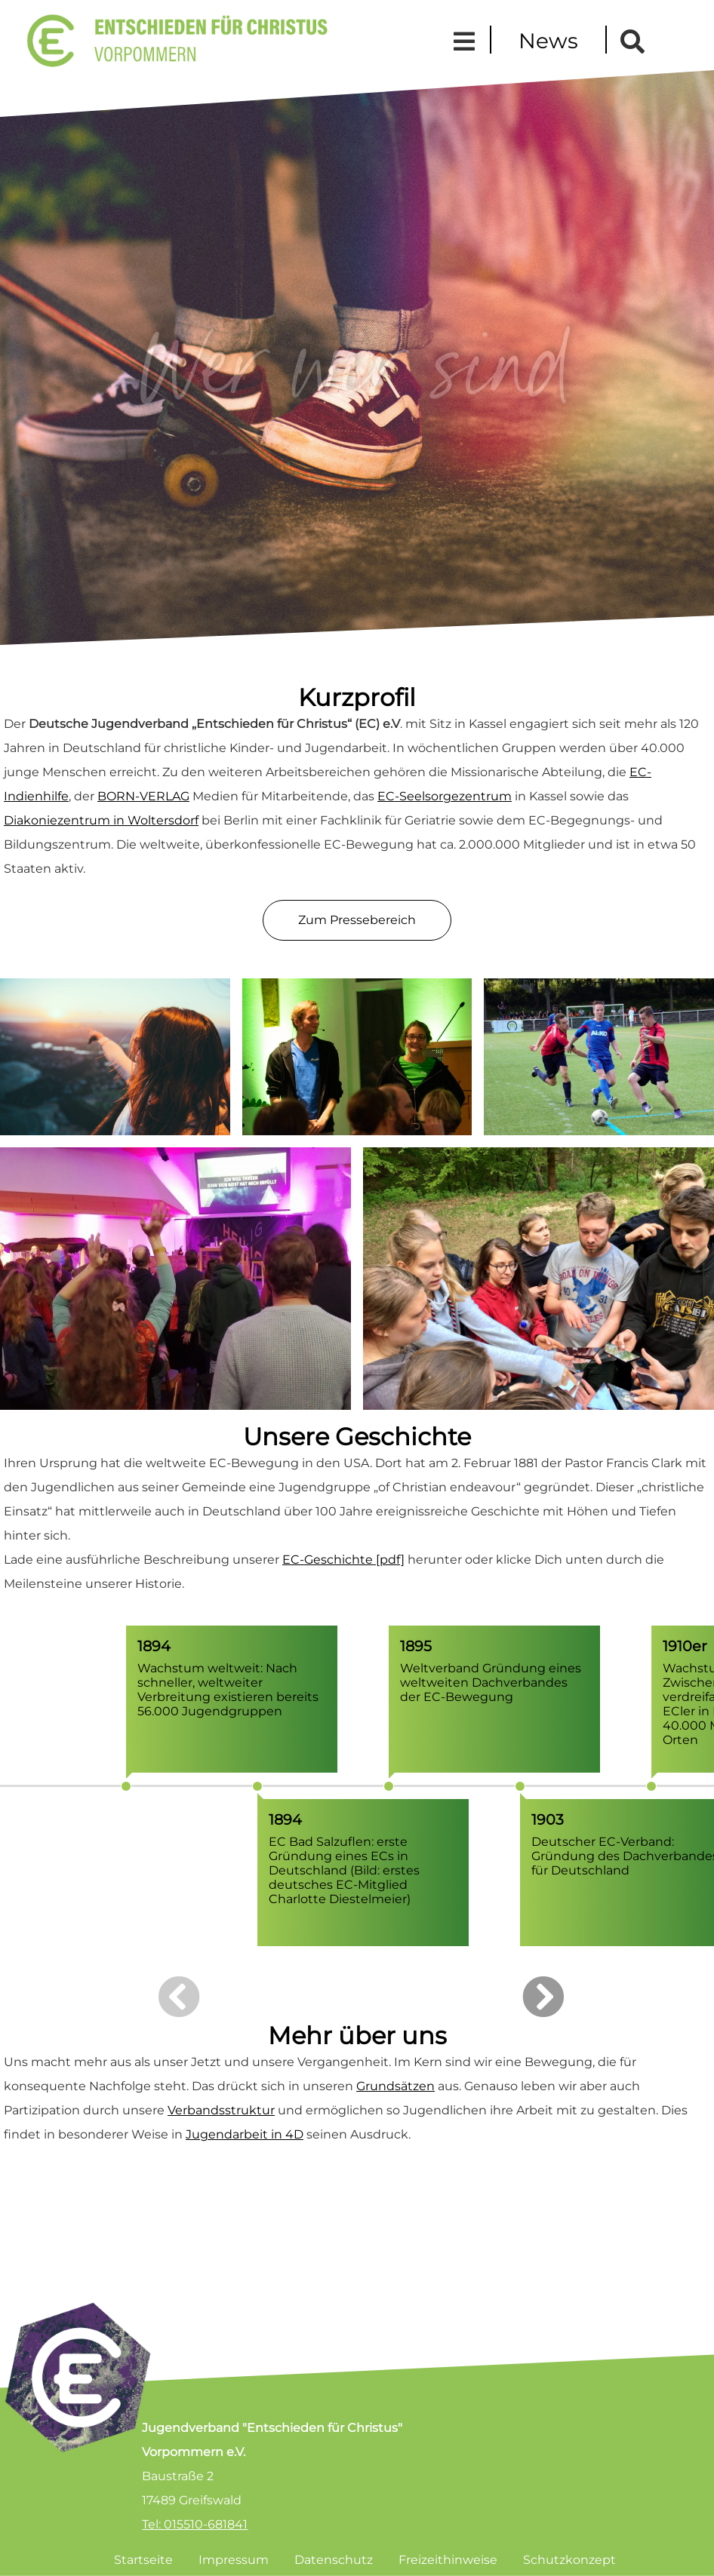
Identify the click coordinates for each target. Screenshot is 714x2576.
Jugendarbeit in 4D (244, 2134)
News (548, 41)
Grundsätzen (395, 2086)
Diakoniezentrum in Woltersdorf (101, 820)
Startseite (143, 2560)
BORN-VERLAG (143, 796)
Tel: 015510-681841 (195, 2524)
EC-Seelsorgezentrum (444, 796)
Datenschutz (333, 2560)
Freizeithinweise (448, 2560)
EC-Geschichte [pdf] (343, 1559)
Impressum (234, 2560)
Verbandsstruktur (221, 2110)
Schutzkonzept (569, 2560)
